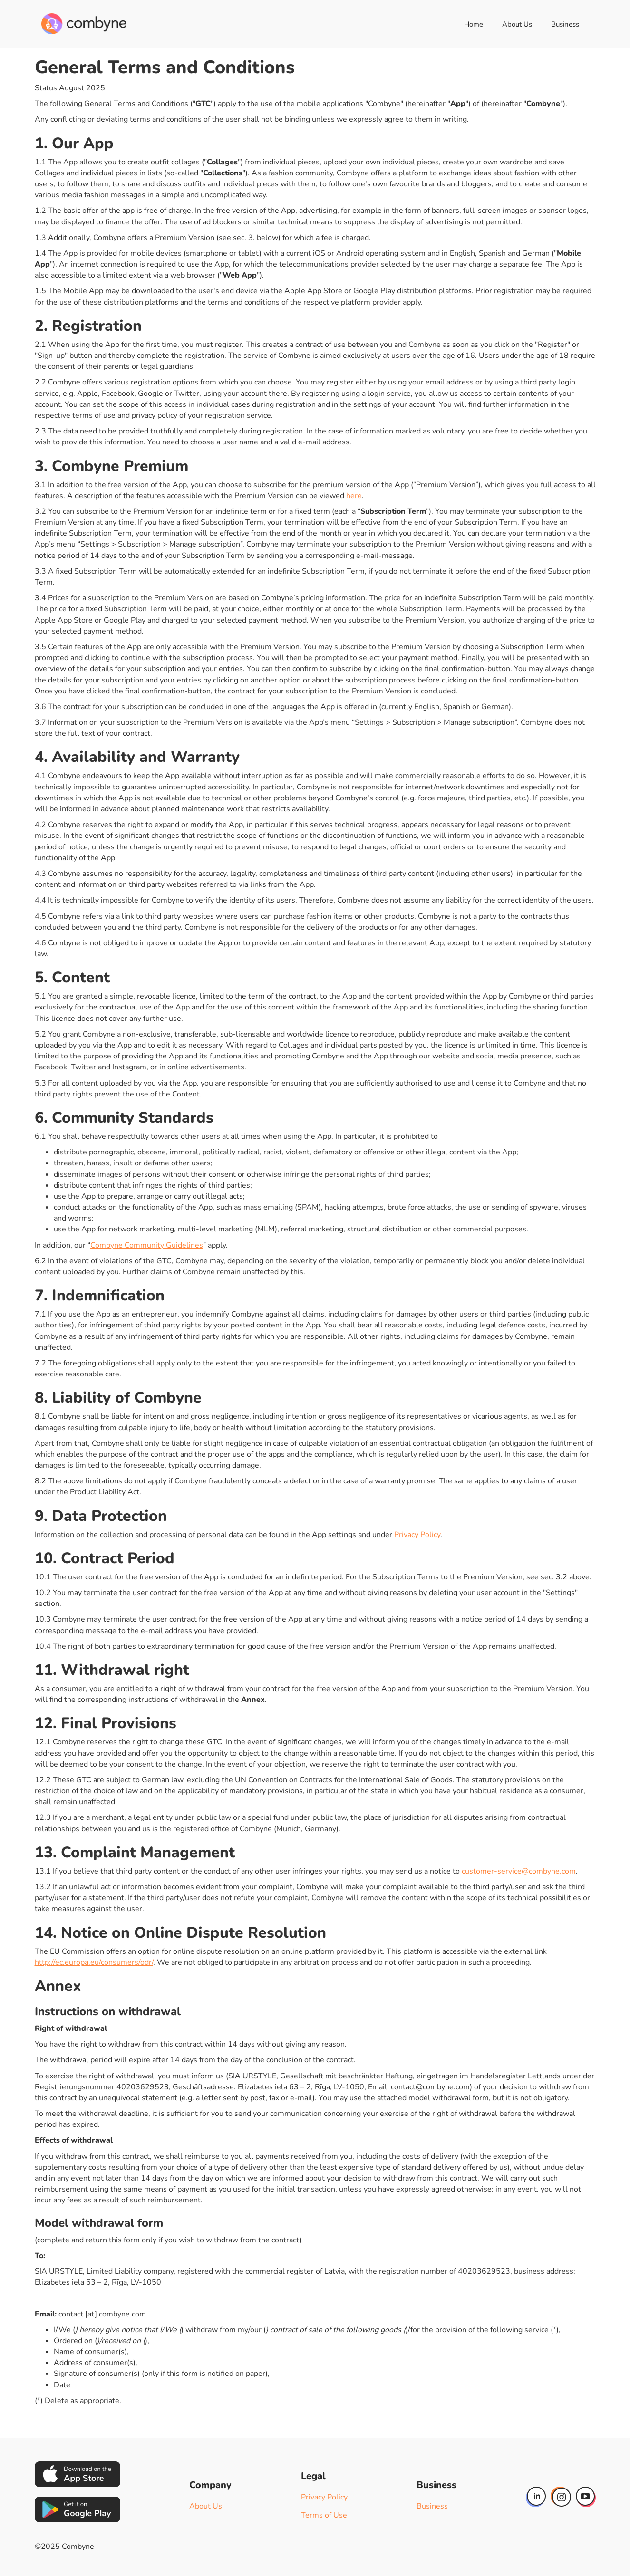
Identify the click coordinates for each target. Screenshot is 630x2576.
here (354, 495)
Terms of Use (324, 2515)
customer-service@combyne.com (519, 1871)
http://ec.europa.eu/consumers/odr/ (94, 1962)
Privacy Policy (417, 1534)
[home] (83, 23)
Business (565, 24)
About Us (517, 24)
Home (473, 24)
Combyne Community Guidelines (146, 1245)
